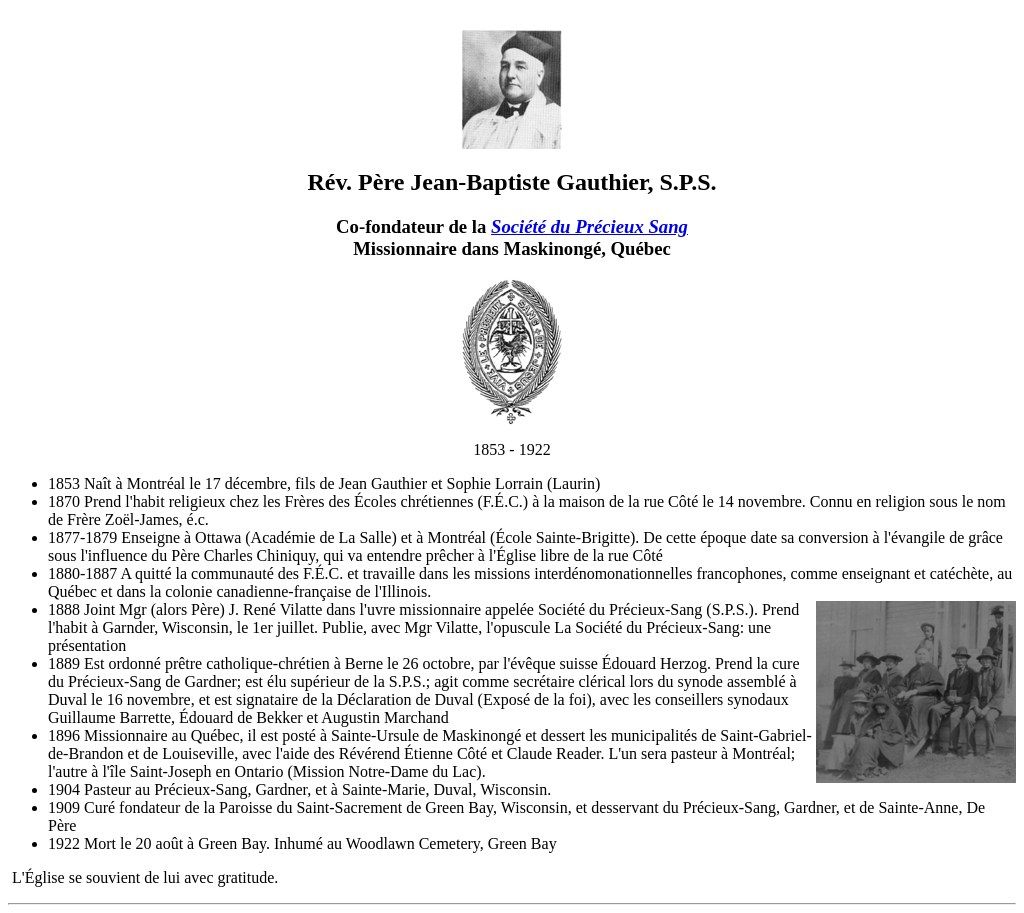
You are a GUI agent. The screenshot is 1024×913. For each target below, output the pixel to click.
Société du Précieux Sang (589, 226)
